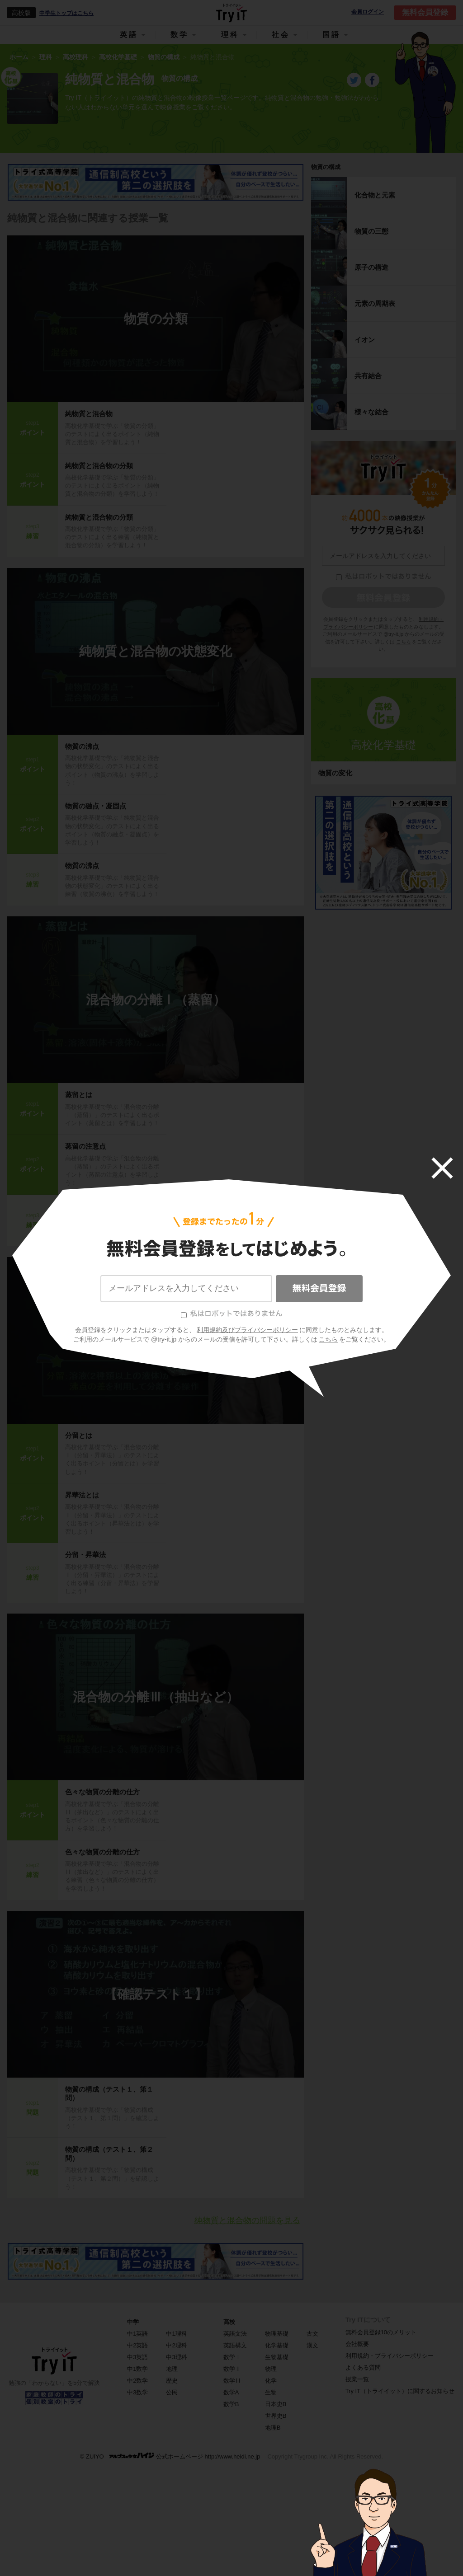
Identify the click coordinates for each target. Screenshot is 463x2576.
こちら (328, 1339)
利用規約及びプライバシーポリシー (247, 1329)
